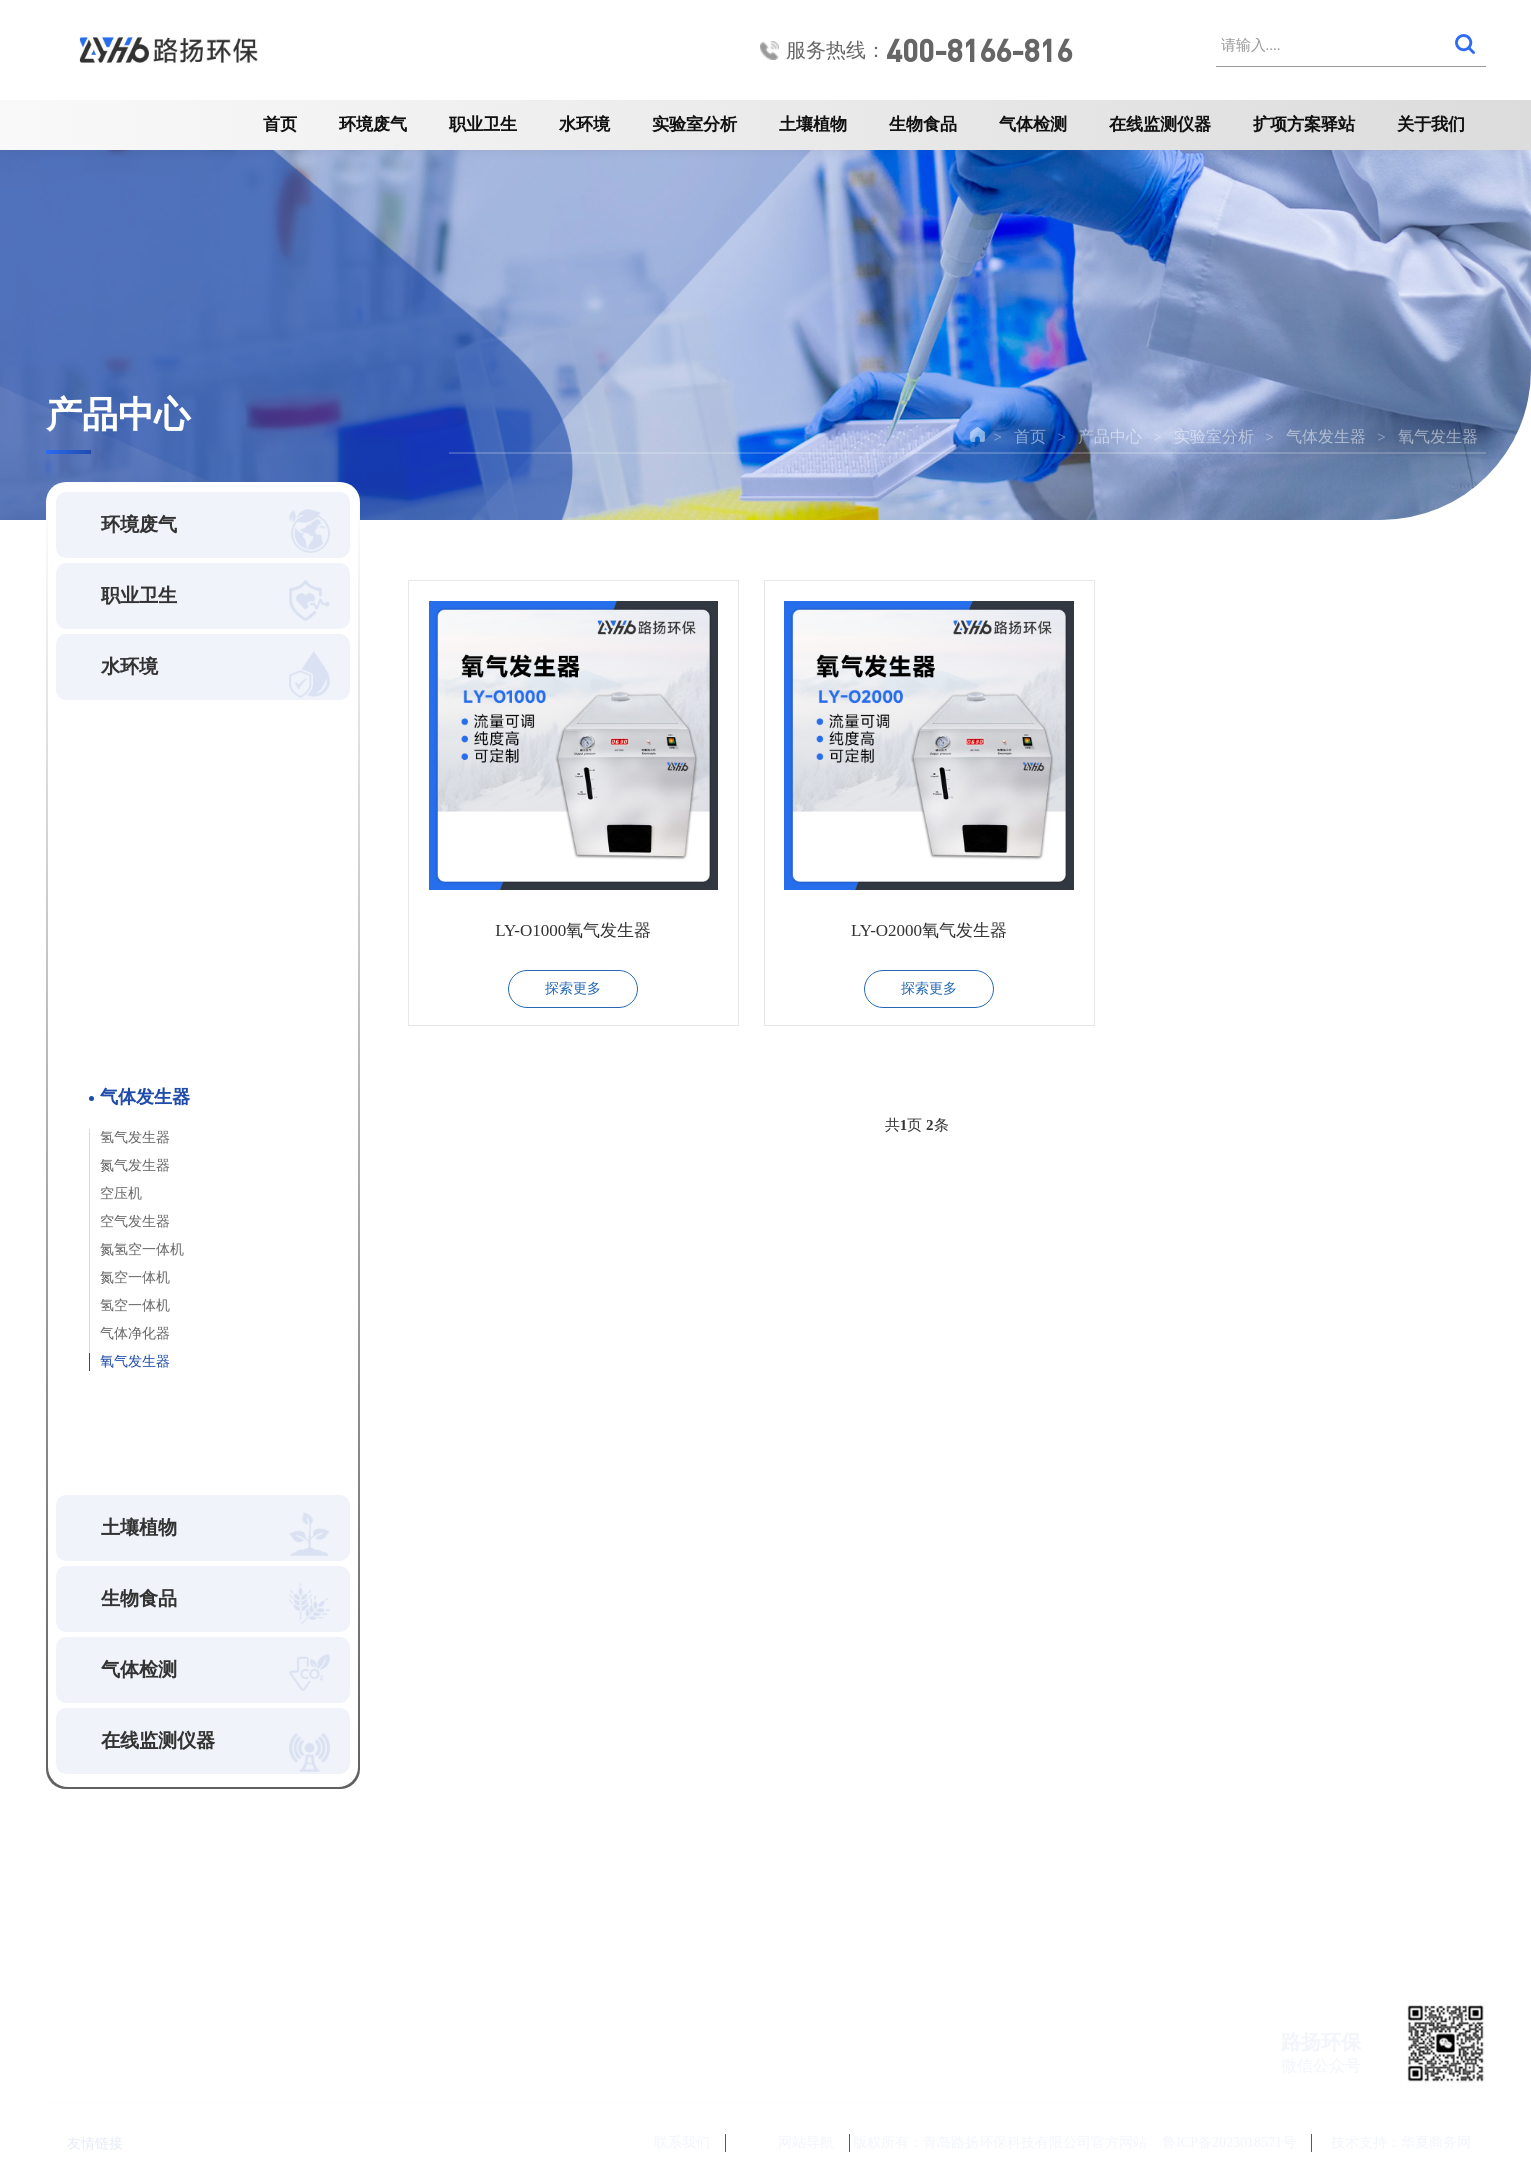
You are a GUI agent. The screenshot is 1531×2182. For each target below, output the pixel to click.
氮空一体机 (135, 1277)
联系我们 (658, 2143)
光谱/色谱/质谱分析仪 (171, 884)
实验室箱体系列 (150, 842)
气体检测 (1033, 124)
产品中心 (1110, 436)
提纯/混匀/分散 (147, 968)
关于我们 (1431, 124)
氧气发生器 (1438, 436)
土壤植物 (813, 124)
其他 (110, 1443)
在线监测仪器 (1160, 124)
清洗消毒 (126, 926)
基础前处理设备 (150, 800)
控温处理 (126, 1010)
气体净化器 (135, 1333)
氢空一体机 (135, 1305)
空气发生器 (135, 1221)
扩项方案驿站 (1304, 124)
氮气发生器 (135, 1165)
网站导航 (789, 2142)
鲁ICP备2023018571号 (1229, 2142)
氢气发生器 (135, 1137)
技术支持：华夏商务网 (1401, 2142)
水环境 (584, 124)
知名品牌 (126, 1401)
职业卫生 (483, 124)
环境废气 (373, 124)
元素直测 (126, 1052)
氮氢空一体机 (142, 1249)
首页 (280, 124)
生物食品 (923, 124)
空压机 (121, 1193)
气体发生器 (1326, 436)
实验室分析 (694, 124)
